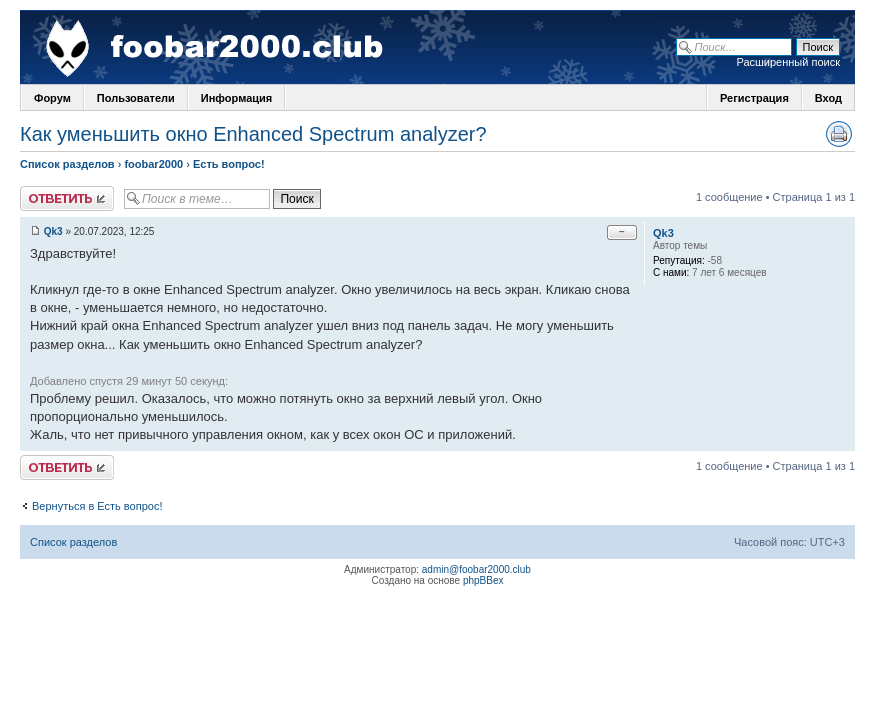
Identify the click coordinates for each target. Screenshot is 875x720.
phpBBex (483, 580)
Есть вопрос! (229, 164)
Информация (236, 98)
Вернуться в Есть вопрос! (97, 506)
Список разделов (67, 164)
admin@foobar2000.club (476, 569)
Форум (52, 98)
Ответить (67, 198)
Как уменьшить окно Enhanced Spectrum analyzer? (253, 134)
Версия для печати (839, 134)
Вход (828, 98)
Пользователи (136, 98)
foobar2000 (153, 164)
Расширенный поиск (788, 62)
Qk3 (53, 231)
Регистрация (754, 98)
